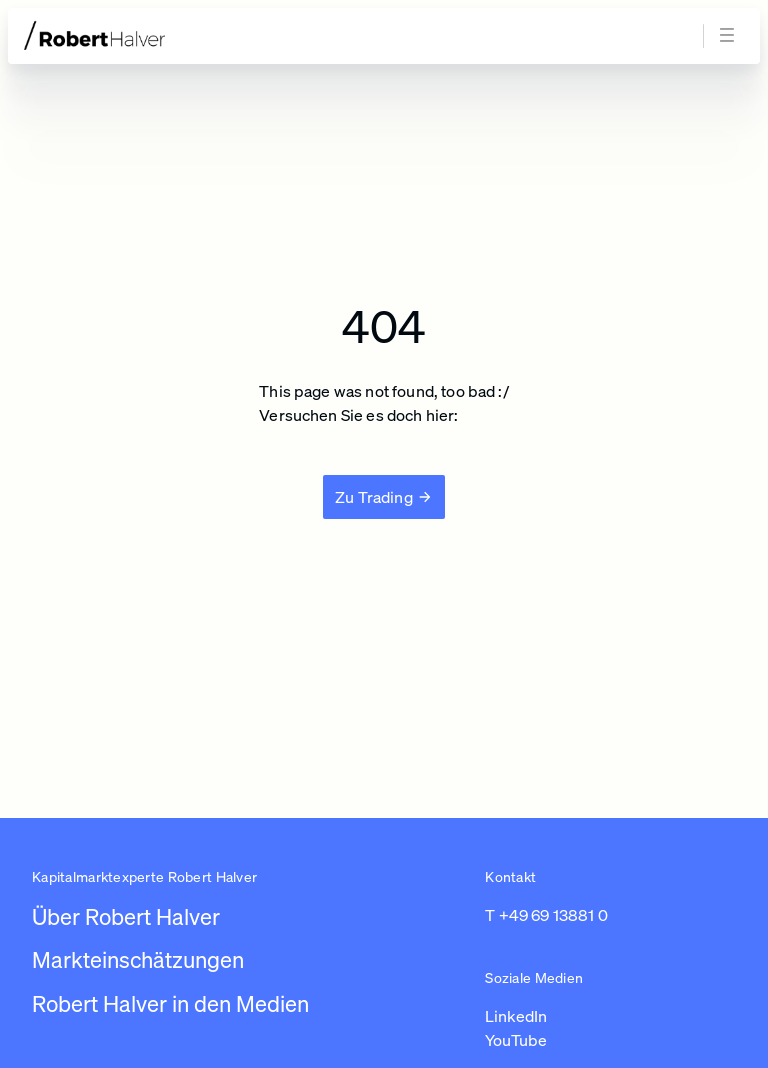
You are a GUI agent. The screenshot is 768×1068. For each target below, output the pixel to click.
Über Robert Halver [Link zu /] (126, 916)
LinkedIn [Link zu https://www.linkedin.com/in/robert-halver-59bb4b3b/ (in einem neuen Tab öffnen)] (516, 1016)
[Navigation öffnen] (730, 36)
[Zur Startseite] (132, 35)
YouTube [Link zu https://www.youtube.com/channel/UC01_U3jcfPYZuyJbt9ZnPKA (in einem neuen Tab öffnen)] (516, 1040)
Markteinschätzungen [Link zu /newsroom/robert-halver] (138, 959)
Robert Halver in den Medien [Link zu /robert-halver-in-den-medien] (170, 1003)
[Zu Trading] (384, 497)
